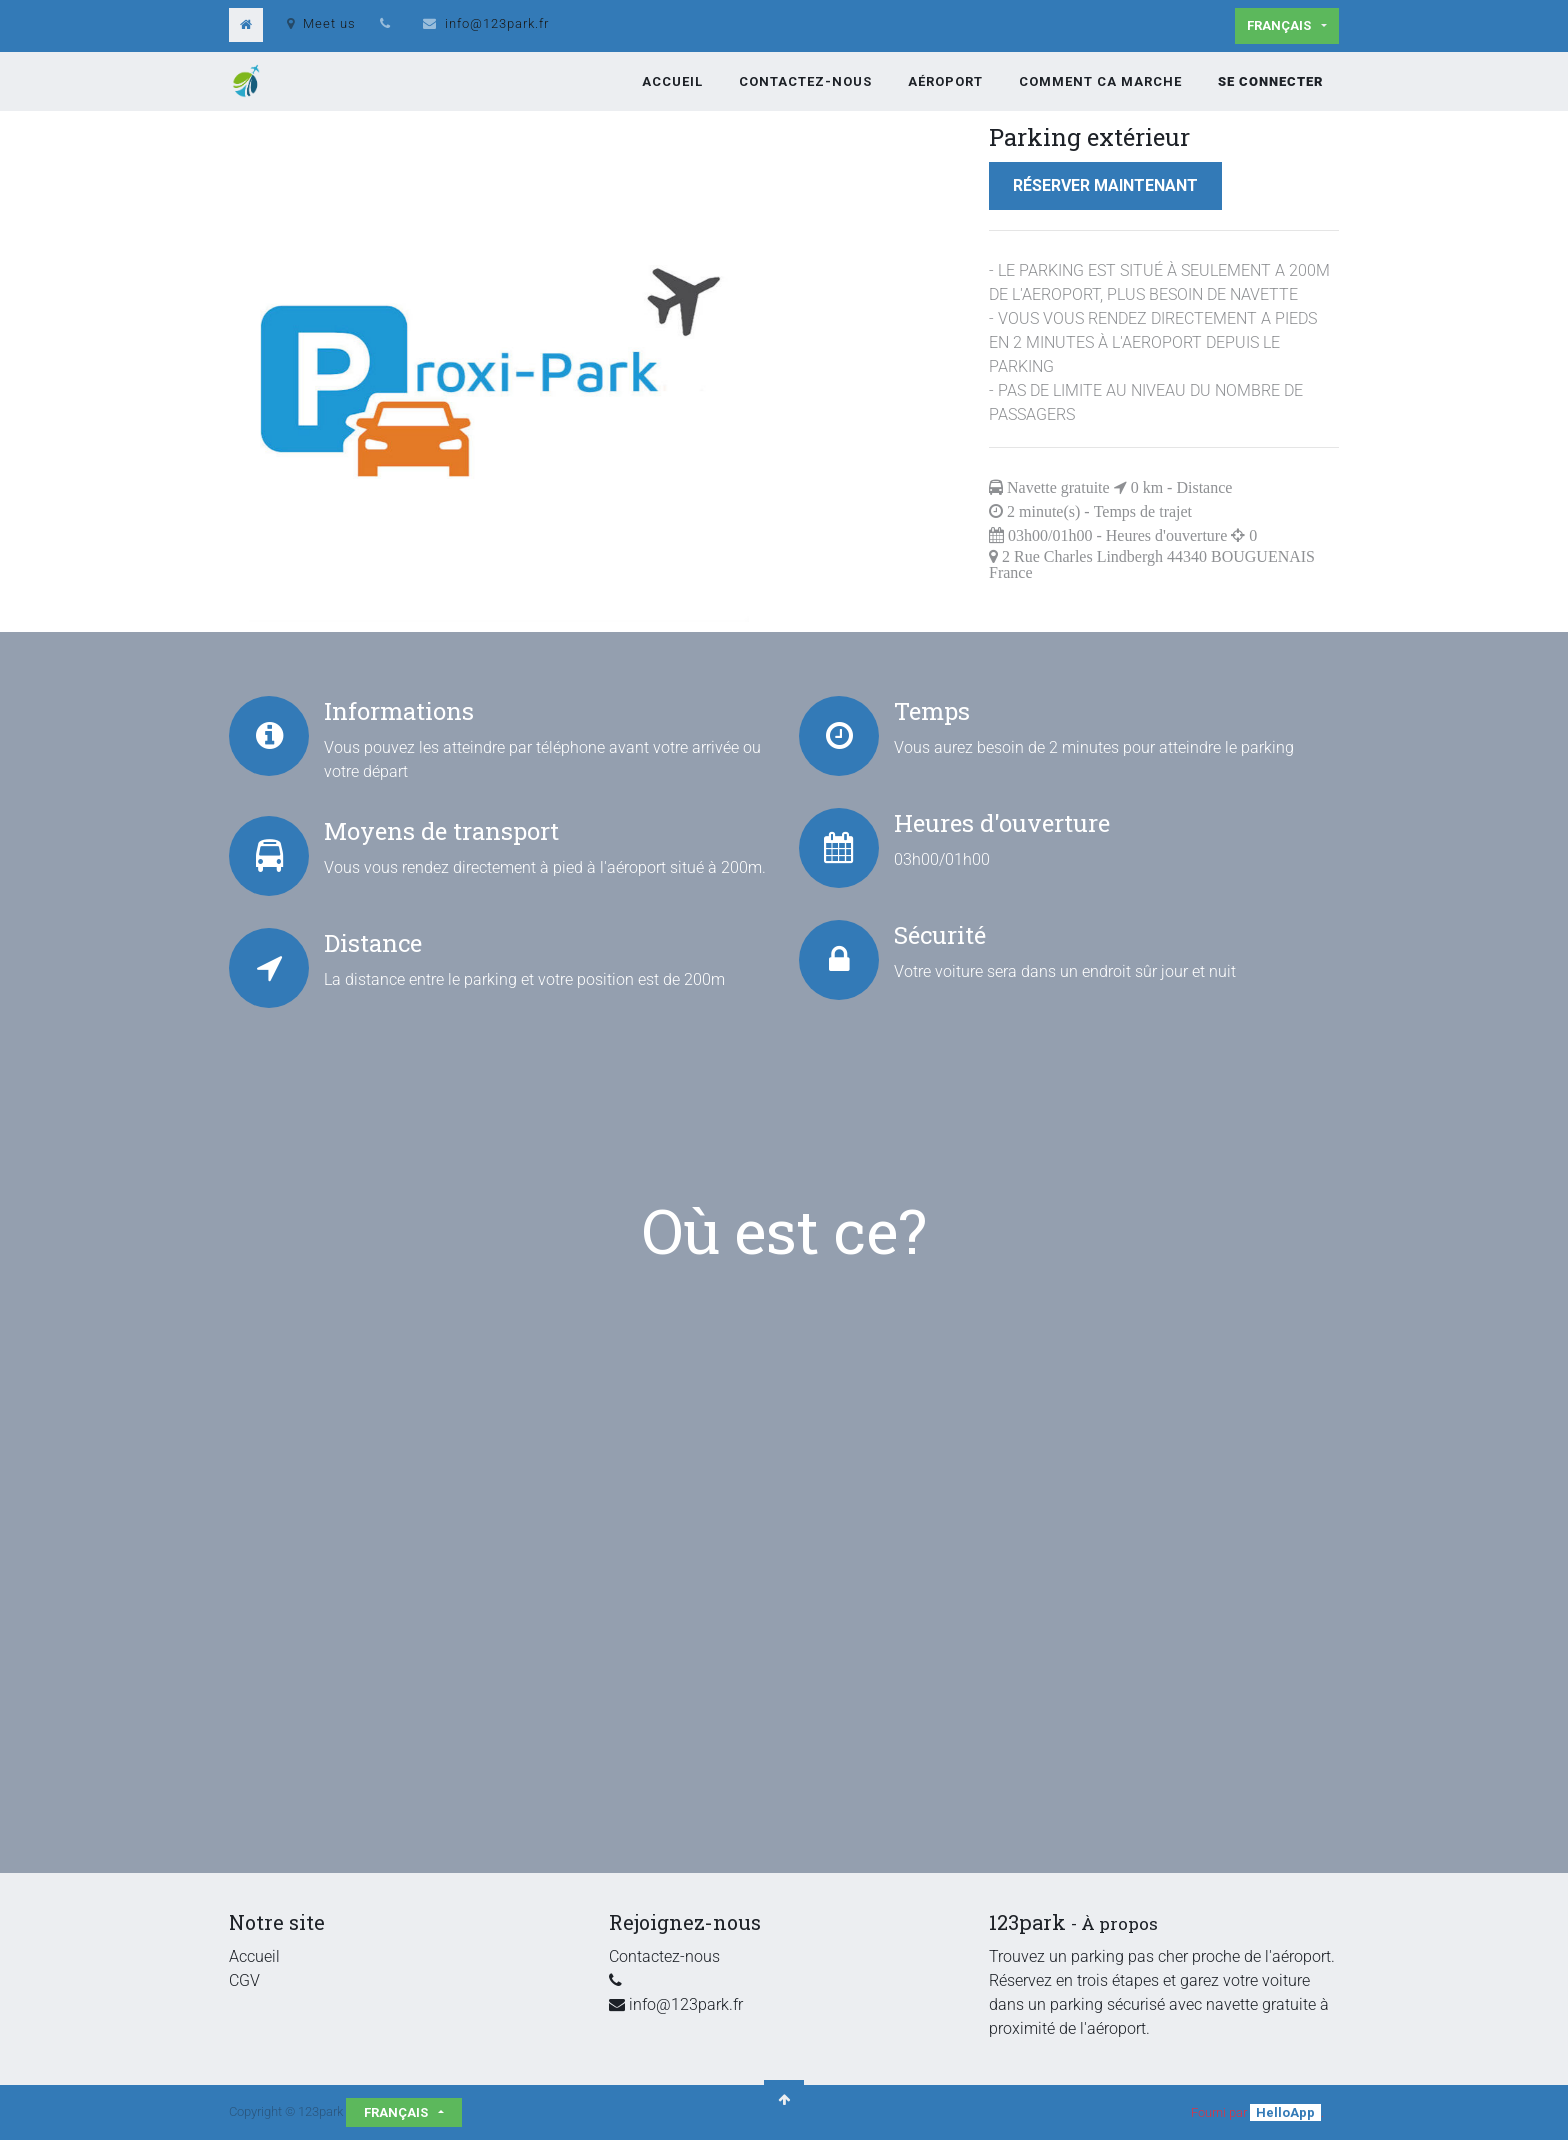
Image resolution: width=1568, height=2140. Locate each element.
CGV (244, 1980)
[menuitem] (672, 82)
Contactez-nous (664, 1956)
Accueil (254, 1956)
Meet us (321, 23)
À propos (1119, 1923)
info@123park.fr (497, 23)
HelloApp (1285, 2112)
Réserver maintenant (1105, 185)
